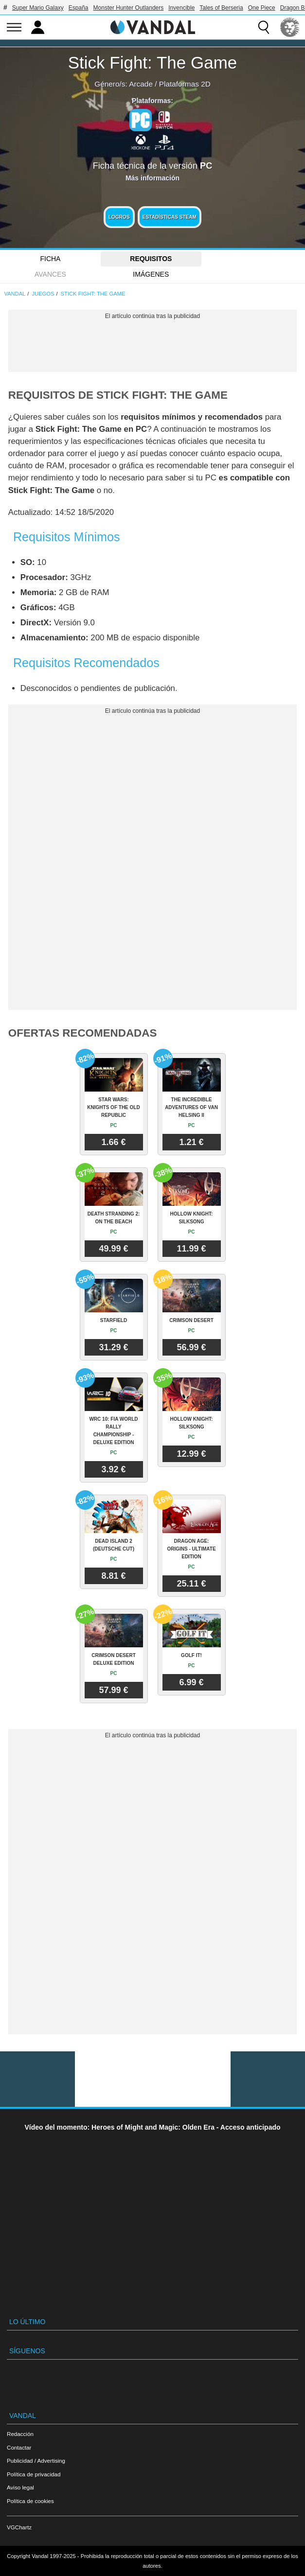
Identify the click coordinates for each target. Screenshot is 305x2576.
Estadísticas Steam (170, 217)
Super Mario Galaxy (38, 7)
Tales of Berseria (221, 7)
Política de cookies (30, 2501)
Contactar (19, 2447)
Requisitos (151, 259)
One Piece (261, 7)
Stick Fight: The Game (152, 62)
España (79, 7)
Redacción (20, 2434)
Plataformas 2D (185, 84)
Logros (119, 217)
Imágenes (151, 274)
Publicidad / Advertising (36, 2460)
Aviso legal (20, 2487)
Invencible (181, 7)
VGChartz (19, 2527)
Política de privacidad (33, 2474)
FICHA (50, 259)
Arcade (141, 84)
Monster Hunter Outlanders (128, 7)
